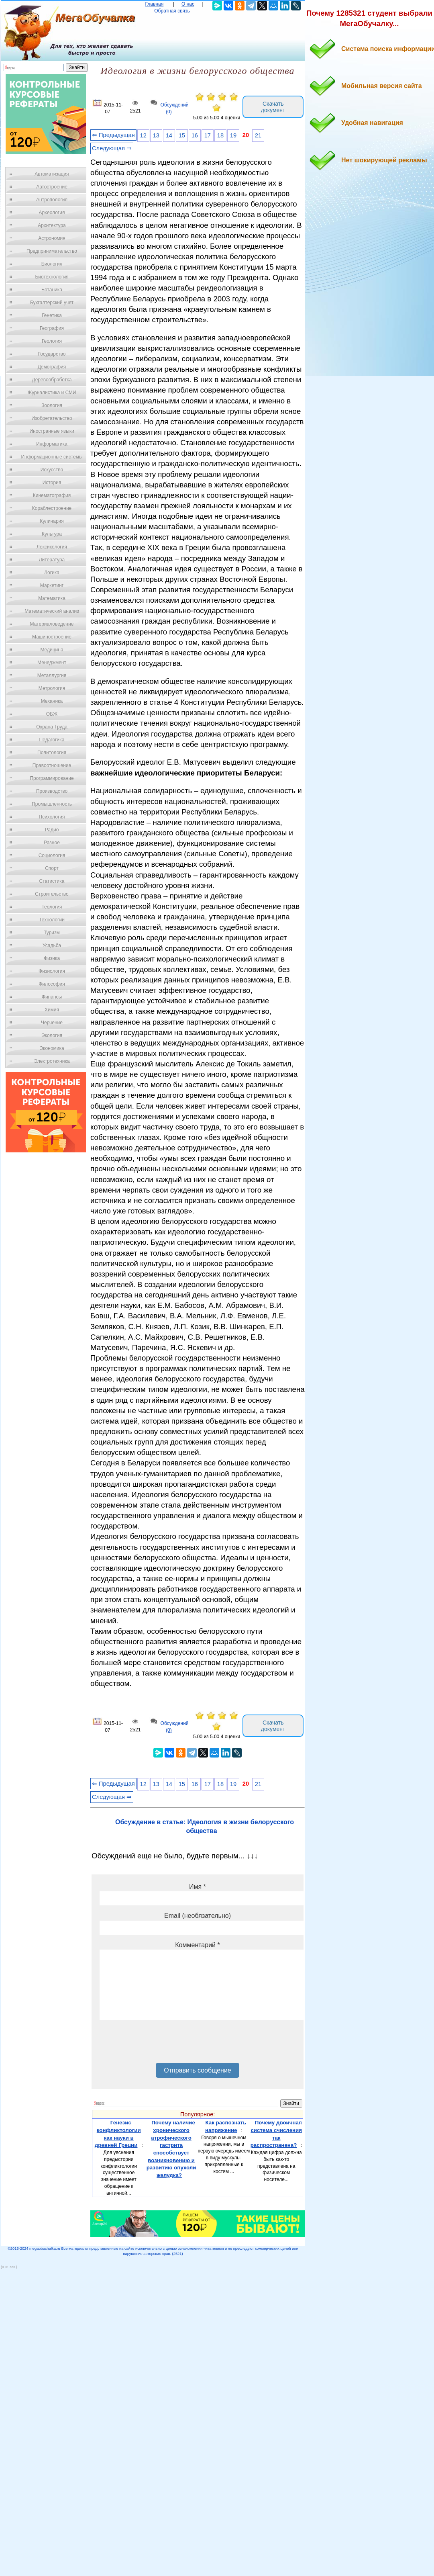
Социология (52, 855)
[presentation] (161, 2044)
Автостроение (51, 187)
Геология (52, 341)
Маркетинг (51, 585)
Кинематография (52, 495)
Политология (51, 752)
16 (195, 135)
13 (156, 135)
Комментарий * (197, 1945)
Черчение (52, 1022)
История (52, 482)
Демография (52, 367)
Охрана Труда (51, 727)
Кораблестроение (52, 508)
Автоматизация (52, 174)
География (52, 328)
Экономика (51, 1048)
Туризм (52, 932)
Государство (52, 354)
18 (220, 135)
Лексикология (52, 547)
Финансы (52, 997)
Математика (51, 598)
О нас (187, 4)
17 (207, 135)
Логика (51, 572)
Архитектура (52, 225)
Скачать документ (273, 106)
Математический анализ (51, 611)
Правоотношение (52, 765)
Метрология (52, 688)
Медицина (51, 650)
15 (182, 135)
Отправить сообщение (197, 2070)
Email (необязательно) (197, 1915)
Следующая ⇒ (112, 148)
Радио (52, 830)
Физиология (52, 971)
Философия (52, 984)
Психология (52, 817)
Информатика (51, 444)
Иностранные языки (51, 431)
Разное (52, 842)
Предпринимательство (51, 251)
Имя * (197, 1886)
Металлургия (52, 675)
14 (169, 135)
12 (143, 135)
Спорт (52, 868)
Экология (51, 1035)
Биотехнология (51, 277)
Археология (52, 212)
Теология (51, 907)
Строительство (52, 894)
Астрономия (51, 238)
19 (233, 135)
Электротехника (51, 1061)
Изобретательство (51, 418)
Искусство (52, 470)
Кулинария (52, 521)
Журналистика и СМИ (51, 392)
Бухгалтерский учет (51, 302)
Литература (52, 560)
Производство (51, 791)
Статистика (51, 881)
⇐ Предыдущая (113, 135)
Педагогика (52, 740)
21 (258, 135)
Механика (52, 701)
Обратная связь (171, 11)
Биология (51, 264)
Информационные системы (51, 457)
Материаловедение (52, 624)
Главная (154, 4)
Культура (52, 534)
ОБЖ (51, 714)
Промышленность (52, 804)
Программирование (51, 778)
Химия (52, 1010)
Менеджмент (51, 662)
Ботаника (51, 290)
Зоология (51, 405)
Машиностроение (51, 637)
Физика (52, 958)
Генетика (52, 315)
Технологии (52, 920)
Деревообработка (52, 380)
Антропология (51, 200)
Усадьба (52, 945)
